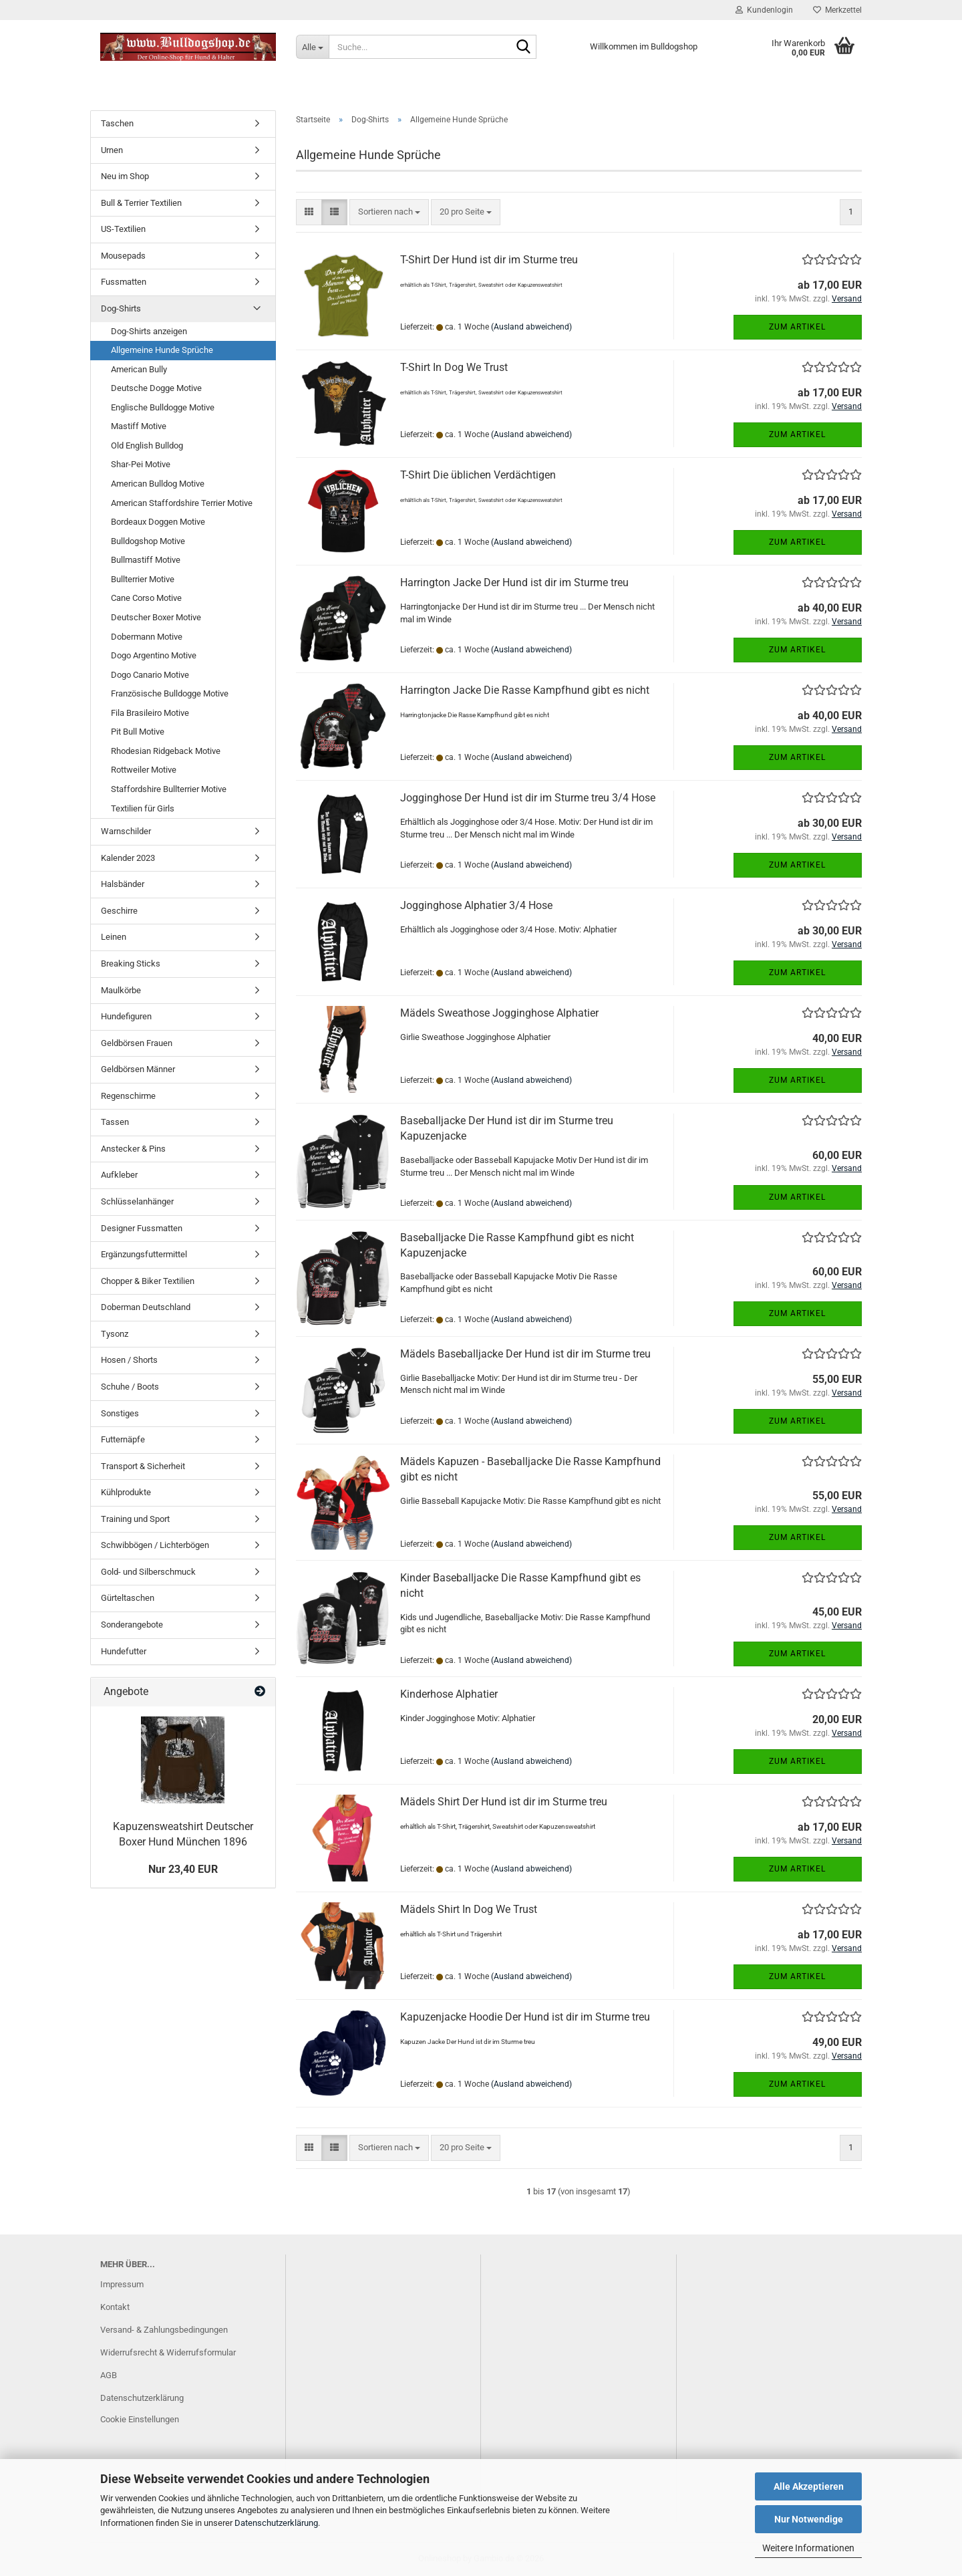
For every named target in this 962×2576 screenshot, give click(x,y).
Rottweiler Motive (143, 770)
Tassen (115, 1122)
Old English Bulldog (147, 445)
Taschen (117, 123)
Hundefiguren (126, 1016)
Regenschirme (128, 1096)
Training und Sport (135, 1519)
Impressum (122, 2284)
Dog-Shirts (121, 308)
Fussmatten (123, 282)
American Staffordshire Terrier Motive (182, 503)
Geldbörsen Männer (138, 1069)
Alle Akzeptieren (809, 2486)
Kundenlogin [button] (764, 10)
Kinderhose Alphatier (449, 1694)
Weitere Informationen (808, 2548)
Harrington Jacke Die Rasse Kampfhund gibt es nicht (524, 690)
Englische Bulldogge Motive (162, 407)
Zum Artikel (797, 327)
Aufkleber (119, 1175)
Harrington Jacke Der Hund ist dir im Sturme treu (514, 582)
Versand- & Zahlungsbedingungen (164, 2330)
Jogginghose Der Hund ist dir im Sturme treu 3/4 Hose (527, 797)
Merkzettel (837, 10)
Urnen (112, 150)
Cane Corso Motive (146, 598)
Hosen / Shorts (129, 1360)
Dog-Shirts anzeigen (149, 331)
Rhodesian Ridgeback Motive (165, 751)
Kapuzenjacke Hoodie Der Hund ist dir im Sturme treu (525, 2017)
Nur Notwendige (808, 2519)
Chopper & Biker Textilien (147, 1281)
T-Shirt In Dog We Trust (454, 367)
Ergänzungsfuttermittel (144, 1254)
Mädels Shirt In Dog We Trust (468, 1909)
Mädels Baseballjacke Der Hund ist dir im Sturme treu (525, 1353)
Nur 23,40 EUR (183, 1869)
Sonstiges (120, 1413)
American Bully (139, 369)
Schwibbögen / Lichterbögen (155, 1545)
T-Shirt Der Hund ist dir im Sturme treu (489, 259)
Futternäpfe (123, 1439)
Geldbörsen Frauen (136, 1043)
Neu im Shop (125, 176)
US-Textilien (123, 229)
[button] (309, 212)
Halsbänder (122, 884)
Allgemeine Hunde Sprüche (162, 350)
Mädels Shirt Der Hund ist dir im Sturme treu (503, 1801)
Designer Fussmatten (141, 1228)
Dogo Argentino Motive (153, 655)
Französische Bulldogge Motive (169, 693)
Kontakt (115, 2307)
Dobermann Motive (146, 637)
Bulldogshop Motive (148, 541)
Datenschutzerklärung (276, 2523)
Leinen (113, 937)
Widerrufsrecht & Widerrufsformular (168, 2352)
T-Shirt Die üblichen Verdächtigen (478, 475)
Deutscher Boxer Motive (156, 617)
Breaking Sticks (130, 963)
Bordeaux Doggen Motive (158, 522)
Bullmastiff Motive (145, 560)
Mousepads (123, 256)
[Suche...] (312, 47)
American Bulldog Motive (157, 484)
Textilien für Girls (142, 808)
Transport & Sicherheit (143, 1466)
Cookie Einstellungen (139, 2419)
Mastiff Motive (138, 426)
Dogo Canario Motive (150, 675)
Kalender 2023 (128, 858)
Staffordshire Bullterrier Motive (168, 789)
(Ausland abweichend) (531, 327)
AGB (108, 2375)
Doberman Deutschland (145, 1307)
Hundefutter (123, 1651)
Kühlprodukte (126, 1492)
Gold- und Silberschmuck (148, 1572)
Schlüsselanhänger (137, 1201)
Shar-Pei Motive (140, 464)
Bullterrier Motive (142, 579)
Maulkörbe (121, 990)
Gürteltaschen (127, 1598)
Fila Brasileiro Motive (150, 713)
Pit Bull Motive (137, 732)
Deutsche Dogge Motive (156, 388)
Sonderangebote (132, 1625)
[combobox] (389, 212)
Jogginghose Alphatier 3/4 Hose (476, 905)
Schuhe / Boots (130, 1387)
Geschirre (119, 911)
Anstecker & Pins (133, 1149)
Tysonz (114, 1334)
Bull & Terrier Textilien (141, 203)
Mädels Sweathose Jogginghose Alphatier (499, 1013)
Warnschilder (126, 831)
